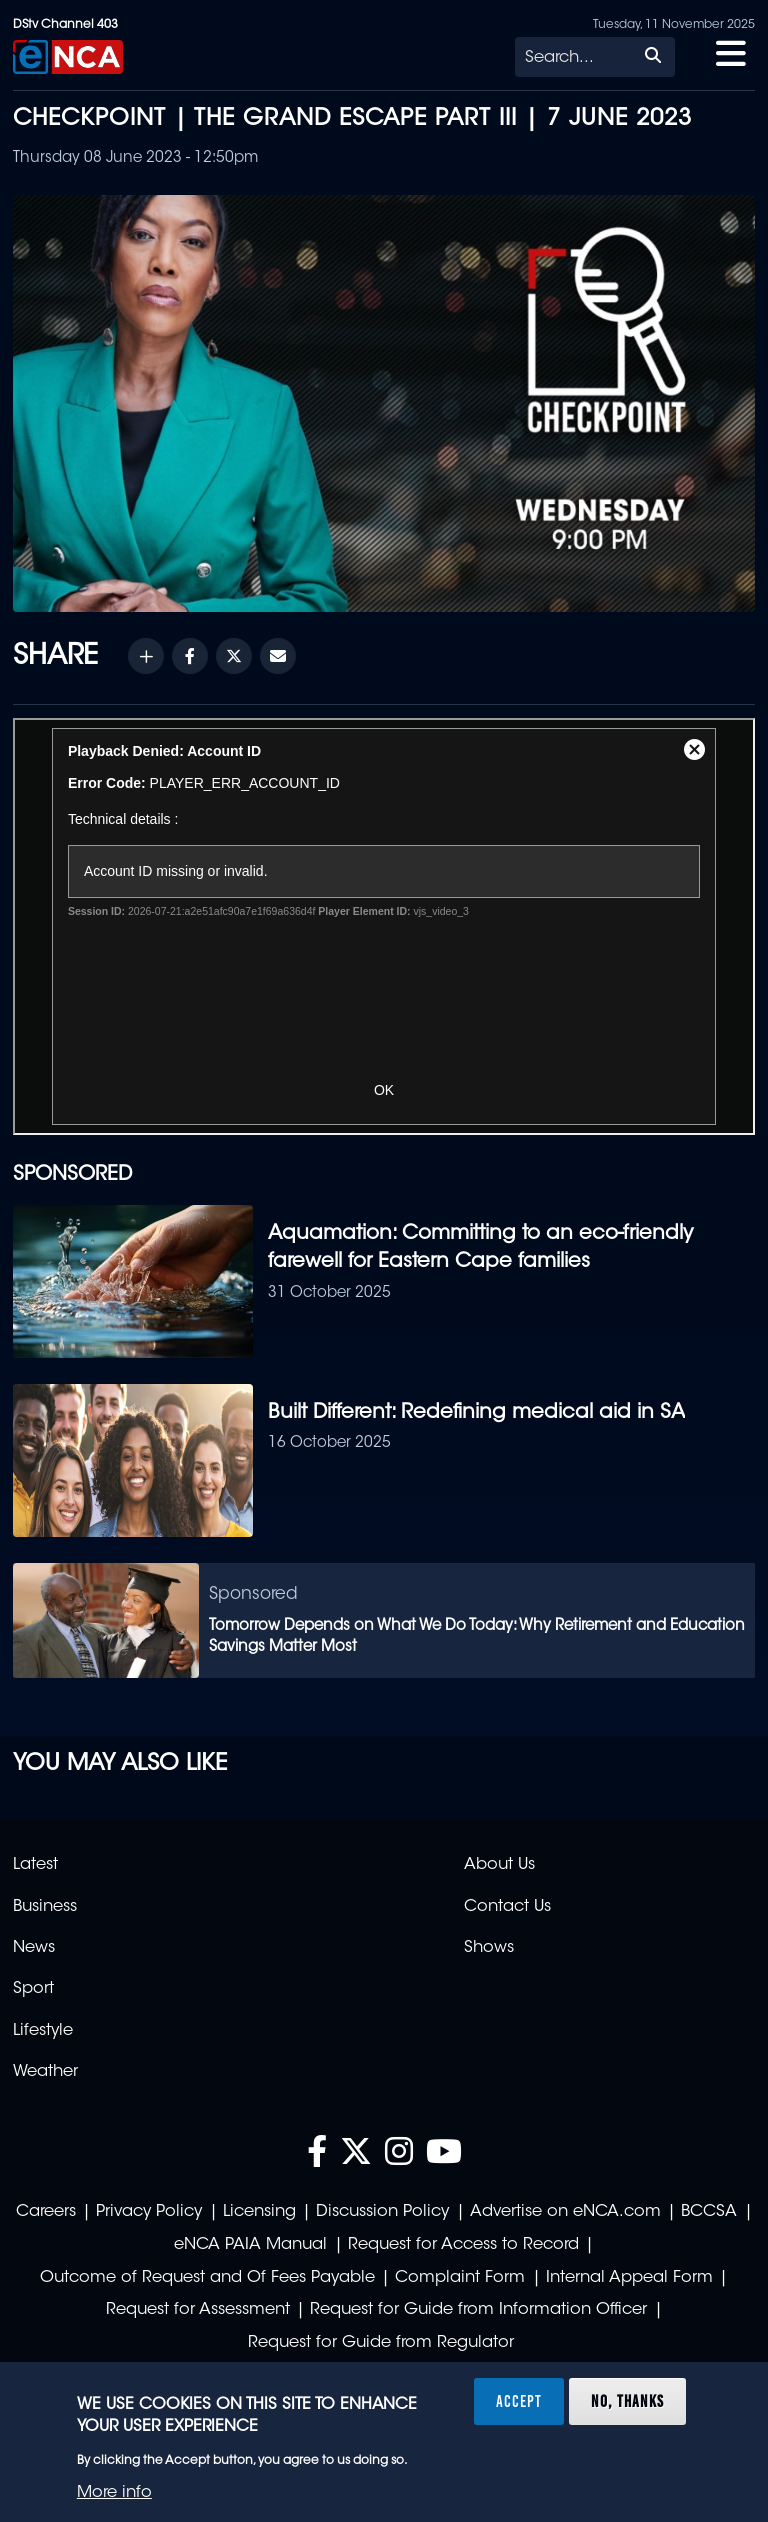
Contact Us (507, 1907)
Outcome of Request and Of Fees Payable (207, 2278)
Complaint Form (460, 2278)
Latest (35, 1865)
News (34, 1948)
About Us (499, 1865)
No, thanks (627, 2401)
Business (45, 1907)
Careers (46, 2212)
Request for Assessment (198, 2310)
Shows (489, 1948)
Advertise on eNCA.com (565, 2212)
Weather (45, 2072)
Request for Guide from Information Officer (478, 2310)
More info (114, 2493)
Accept (519, 2401)
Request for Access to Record (463, 2245)
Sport (33, 1989)
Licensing (259, 2212)
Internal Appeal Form (629, 2278)
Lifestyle (43, 2031)
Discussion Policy (382, 2212)
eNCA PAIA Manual (250, 2245)
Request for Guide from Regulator (381, 2343)
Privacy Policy (149, 2212)
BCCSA (709, 2212)
